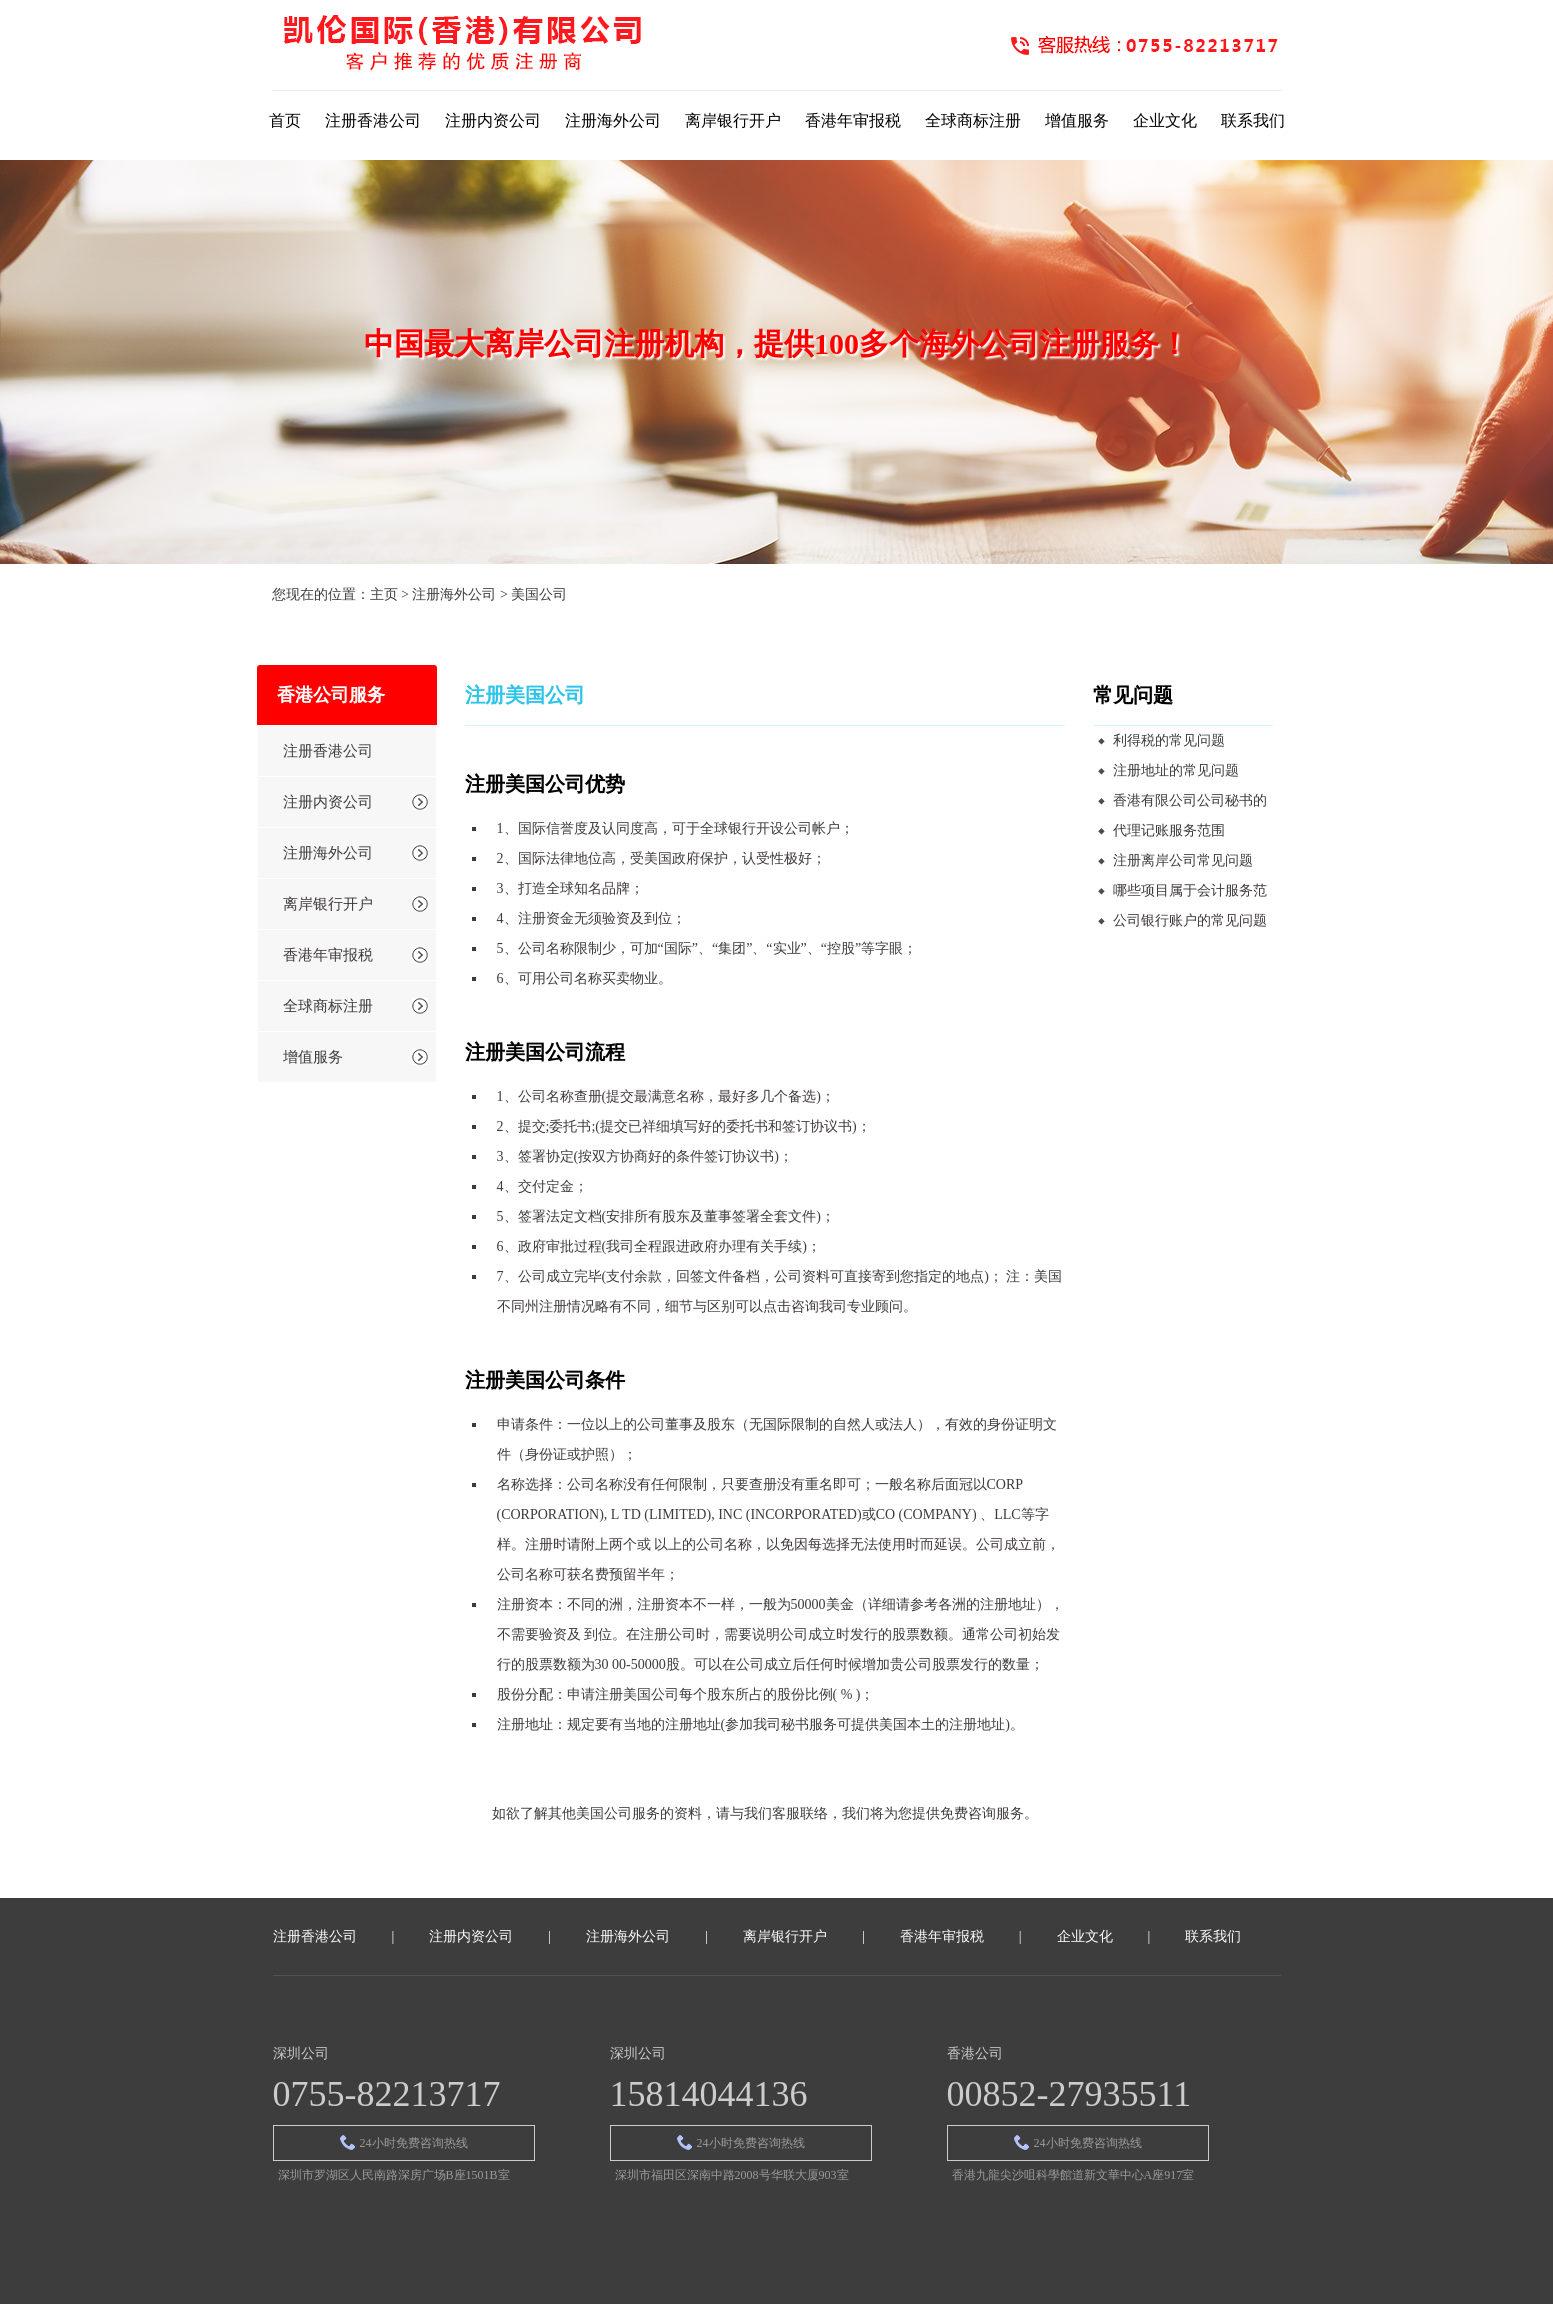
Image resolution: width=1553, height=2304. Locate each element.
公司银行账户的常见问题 (1190, 920)
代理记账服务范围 (1169, 830)
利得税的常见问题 (1169, 740)
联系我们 (1253, 120)
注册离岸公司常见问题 (1183, 860)
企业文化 (1165, 120)
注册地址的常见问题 (1176, 770)
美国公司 (539, 594)
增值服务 (1077, 120)
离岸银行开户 (733, 120)
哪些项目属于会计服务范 (1190, 890)
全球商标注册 (973, 120)
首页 (285, 120)
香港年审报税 (853, 120)
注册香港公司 (373, 120)
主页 (384, 594)
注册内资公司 (493, 120)
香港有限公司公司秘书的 (1190, 800)
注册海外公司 (613, 120)
